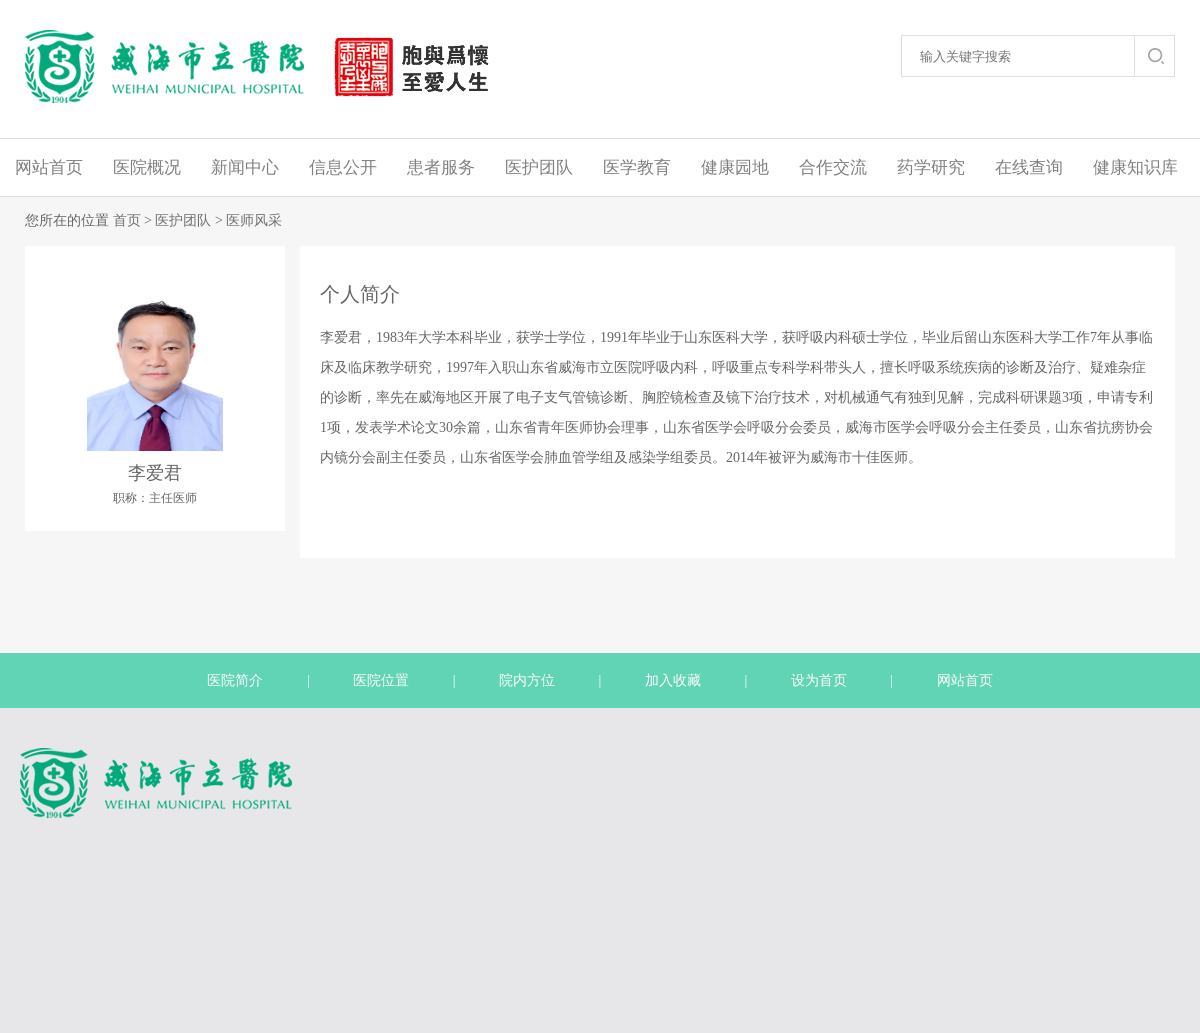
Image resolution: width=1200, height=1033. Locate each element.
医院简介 (235, 680)
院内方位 (527, 680)
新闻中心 (245, 167)
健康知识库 (1135, 167)
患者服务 (441, 167)
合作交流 (833, 167)
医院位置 (381, 680)
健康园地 (735, 167)
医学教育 (637, 167)
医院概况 (147, 167)
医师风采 (254, 220)
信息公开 (343, 167)
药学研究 (931, 167)
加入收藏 (673, 680)
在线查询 (1029, 167)
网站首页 (49, 167)
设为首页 (819, 680)
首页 (127, 220)
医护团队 (539, 167)
